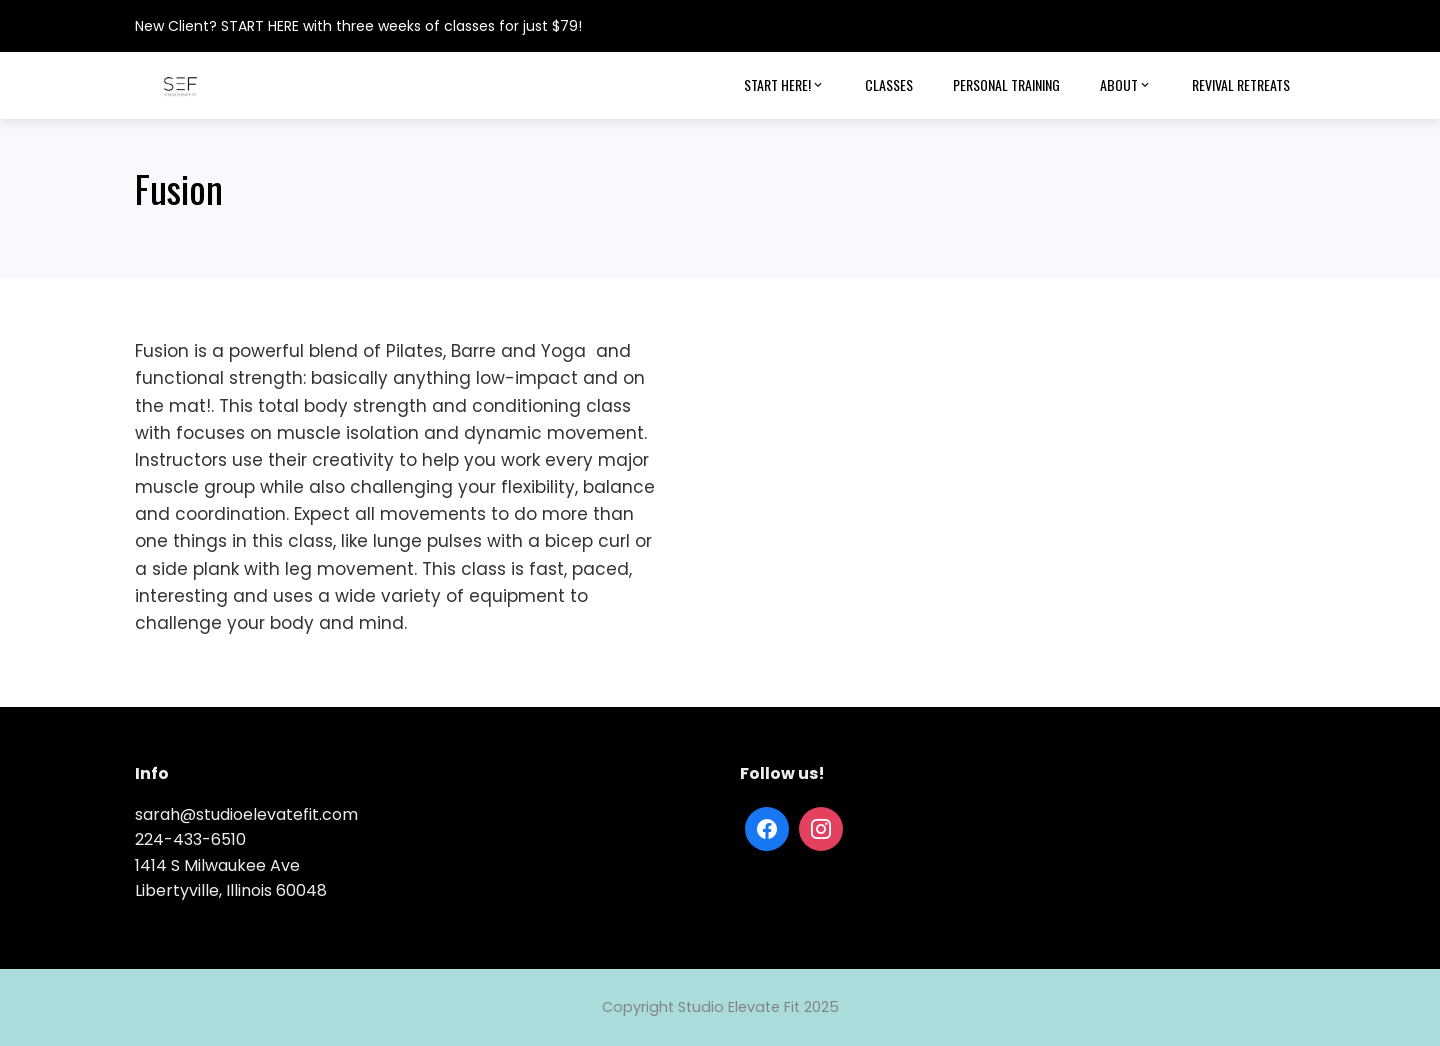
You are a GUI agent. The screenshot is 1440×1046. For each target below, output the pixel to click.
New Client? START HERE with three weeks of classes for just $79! (358, 26)
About (1126, 85)
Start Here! (784, 85)
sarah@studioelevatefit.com (246, 814)
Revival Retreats (1241, 84)
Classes (889, 84)
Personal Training (1006, 84)
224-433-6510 (190, 839)
